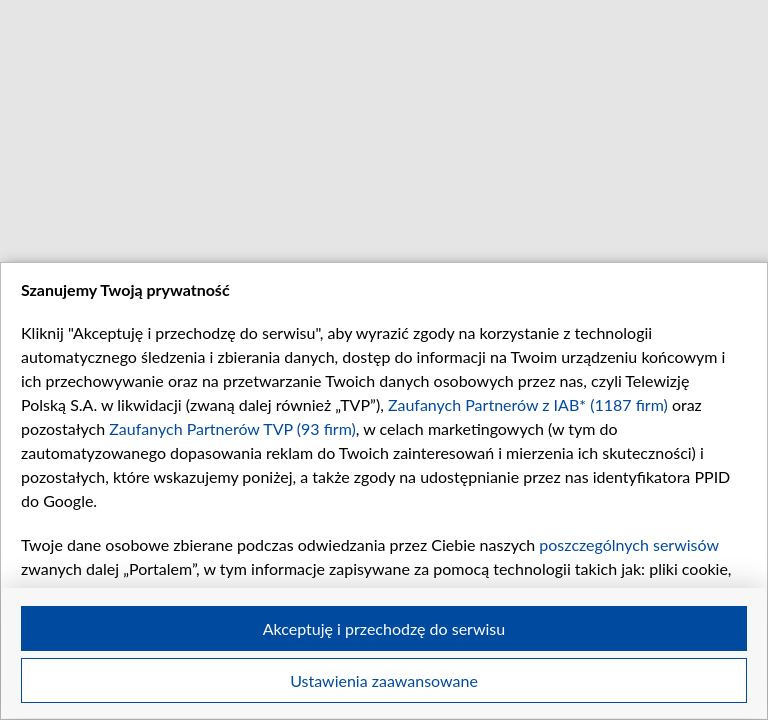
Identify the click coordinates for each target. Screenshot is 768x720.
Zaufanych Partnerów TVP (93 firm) (232, 428)
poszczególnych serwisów (628, 544)
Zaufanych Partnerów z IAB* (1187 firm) (528, 404)
